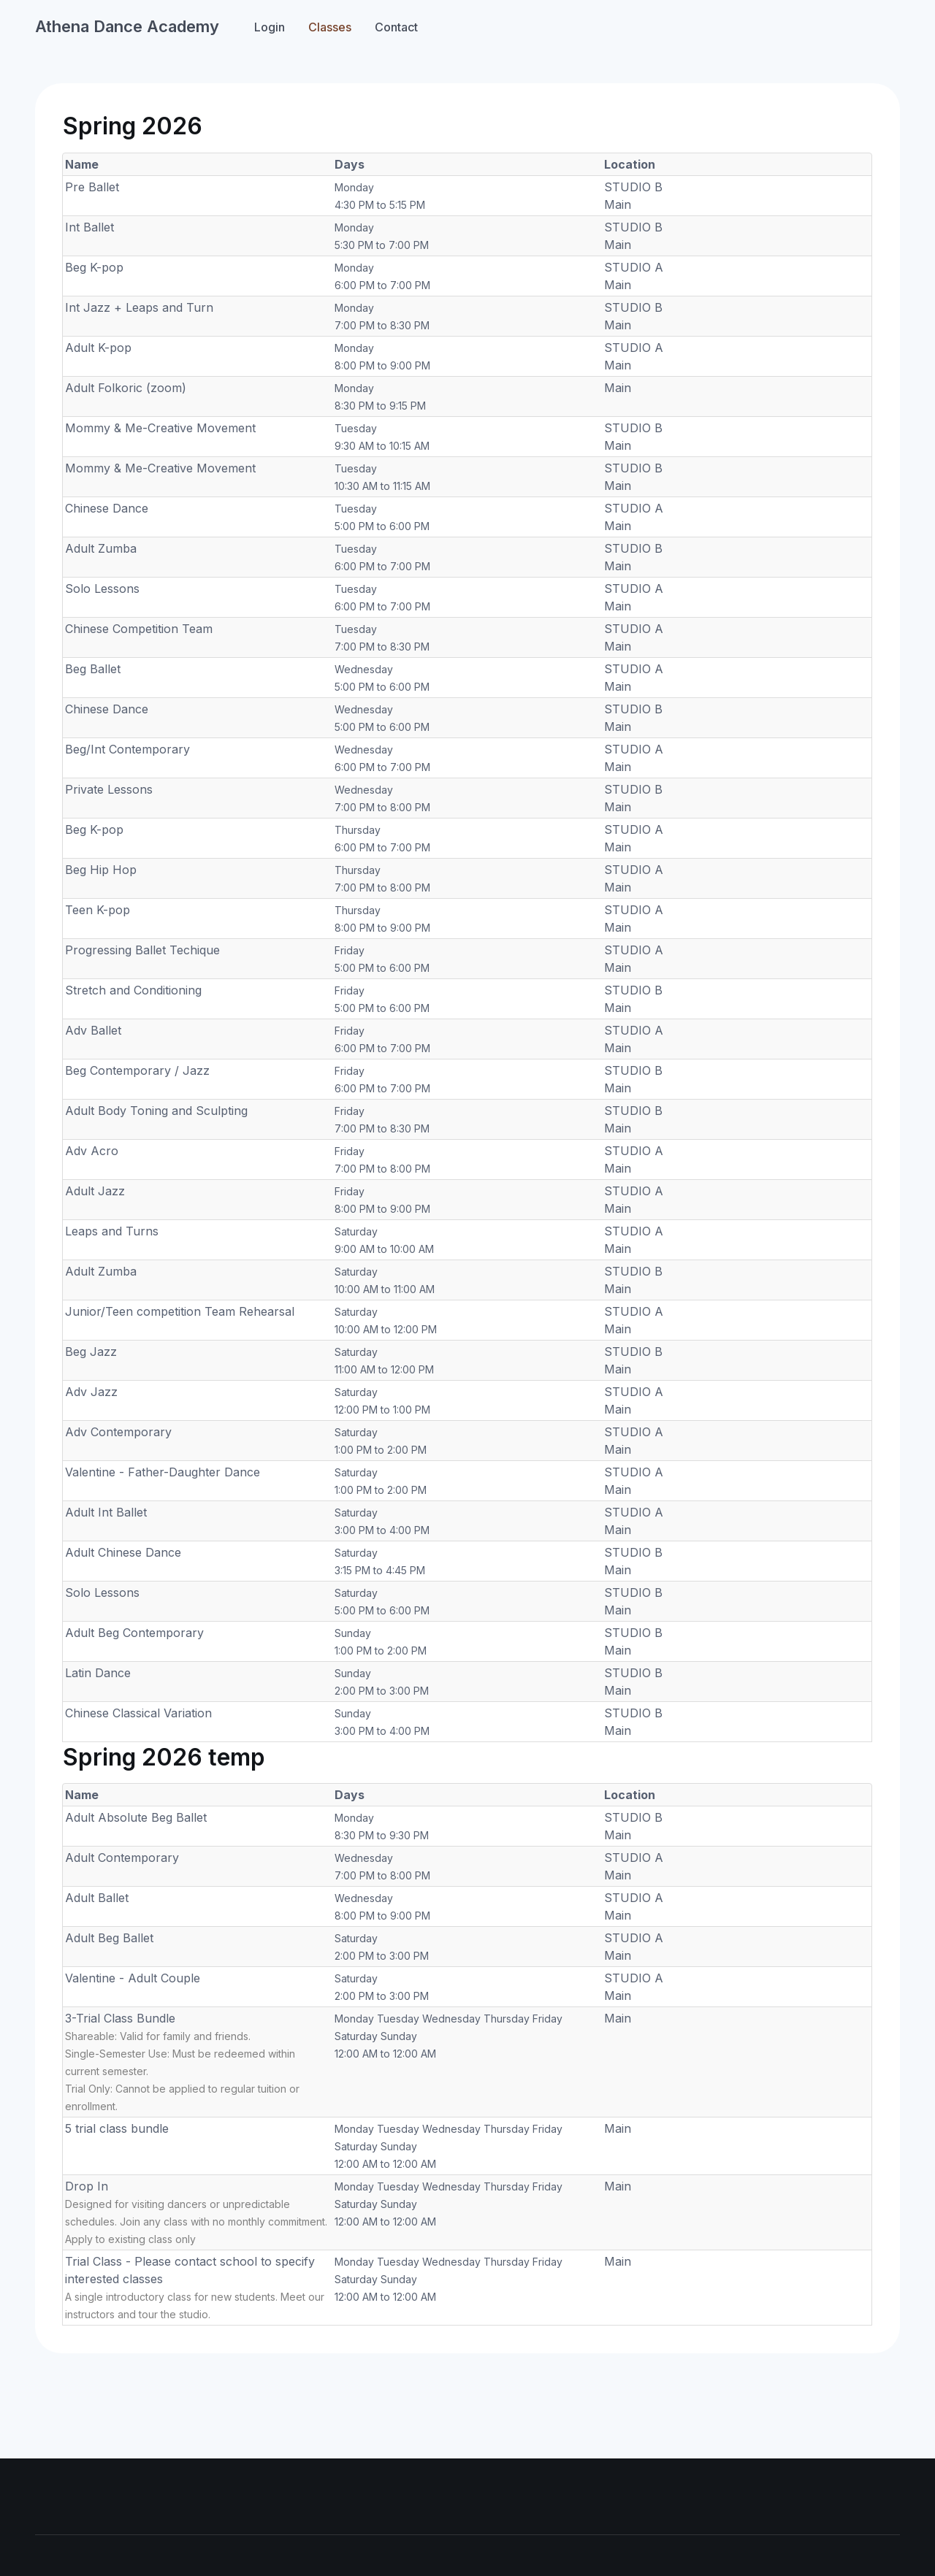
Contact (396, 27)
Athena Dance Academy (127, 26)
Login (269, 27)
